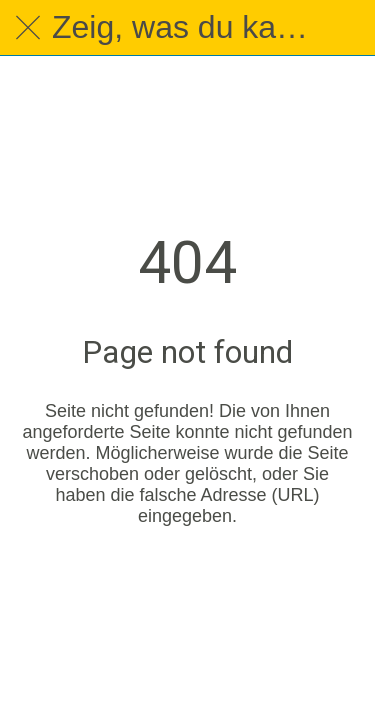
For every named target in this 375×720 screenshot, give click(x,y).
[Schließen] (28, 28)
